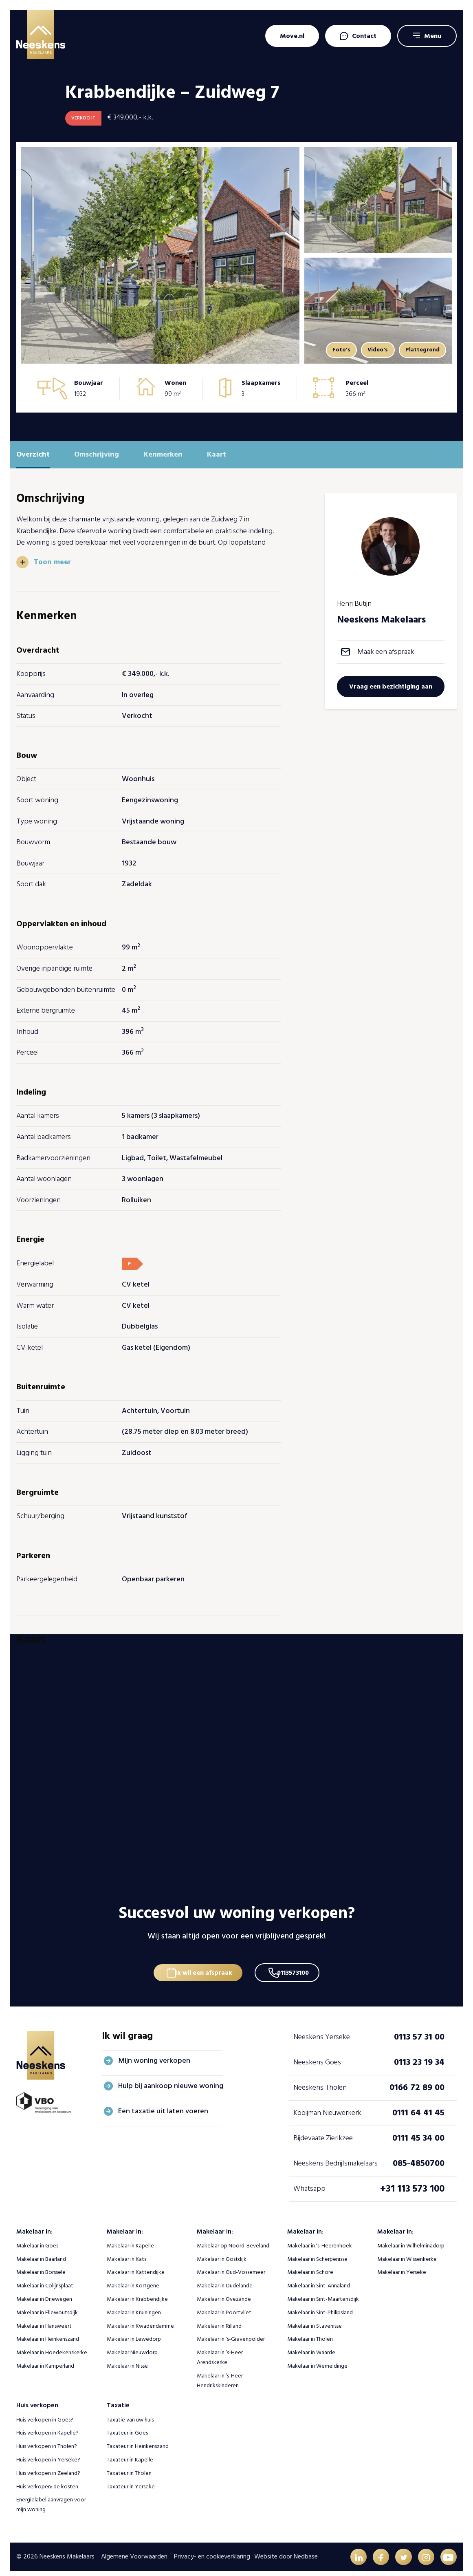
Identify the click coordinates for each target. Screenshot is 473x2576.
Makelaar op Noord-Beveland (233, 2238)
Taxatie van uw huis (130, 2412)
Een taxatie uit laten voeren (163, 2104)
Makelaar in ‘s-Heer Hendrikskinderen (220, 2373)
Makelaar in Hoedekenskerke (51, 2345)
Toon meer (53, 561)
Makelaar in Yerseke (401, 2265)
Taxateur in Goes (127, 2425)
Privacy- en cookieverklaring (212, 2550)
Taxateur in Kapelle (130, 2452)
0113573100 (297, 1962)
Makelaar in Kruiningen (134, 2305)
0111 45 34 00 (418, 2130)
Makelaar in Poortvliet (224, 2305)
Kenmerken (163, 454)
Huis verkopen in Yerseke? (48, 2452)
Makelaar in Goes (37, 2238)
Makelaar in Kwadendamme (140, 2318)
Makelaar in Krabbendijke (137, 2291)
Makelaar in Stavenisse (314, 2318)
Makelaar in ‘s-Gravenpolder (231, 2332)
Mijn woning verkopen (154, 2053)
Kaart (216, 454)
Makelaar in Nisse (127, 2358)
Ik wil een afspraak (200, 1962)
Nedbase (306, 2550)
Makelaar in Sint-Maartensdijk (323, 2291)
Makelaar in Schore (310, 2265)
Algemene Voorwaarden (134, 2550)
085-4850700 (418, 2156)
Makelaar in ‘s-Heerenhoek (319, 2238)
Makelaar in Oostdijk (221, 2251)
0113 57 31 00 (419, 2029)
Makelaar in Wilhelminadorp (410, 2238)
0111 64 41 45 (418, 2105)
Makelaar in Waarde (311, 2345)
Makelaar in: (34, 2224)
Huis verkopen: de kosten (47, 2479)
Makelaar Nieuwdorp (132, 2345)
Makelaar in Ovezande (224, 2291)
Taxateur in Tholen (129, 2465)
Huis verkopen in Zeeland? (48, 2465)
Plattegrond (420, 350)
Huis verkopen (37, 2398)
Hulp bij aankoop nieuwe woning (170, 2078)
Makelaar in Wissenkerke (407, 2251)
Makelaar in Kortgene (133, 2278)
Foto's (330, 350)
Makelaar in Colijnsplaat (44, 2278)
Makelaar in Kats (126, 2251)
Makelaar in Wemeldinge (317, 2358)
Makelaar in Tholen (310, 2332)
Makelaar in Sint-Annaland (318, 2278)
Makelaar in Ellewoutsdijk (47, 2305)
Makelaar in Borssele (41, 2265)
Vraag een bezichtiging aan (390, 686)
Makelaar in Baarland (41, 2251)
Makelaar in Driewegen (44, 2291)
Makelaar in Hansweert (44, 2318)
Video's (371, 350)
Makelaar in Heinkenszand (47, 2332)
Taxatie (118, 2398)
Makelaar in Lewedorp (134, 2332)
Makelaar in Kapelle (130, 2238)
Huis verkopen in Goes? (44, 2412)
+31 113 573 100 (412, 2181)
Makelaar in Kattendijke (136, 2265)
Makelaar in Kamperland (45, 2358)
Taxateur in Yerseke (131, 2479)
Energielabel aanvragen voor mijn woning (51, 2497)
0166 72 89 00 (416, 2080)
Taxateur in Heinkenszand (138, 2439)
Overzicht (33, 454)
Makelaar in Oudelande (225, 2278)
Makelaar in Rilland (219, 2318)
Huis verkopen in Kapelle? (47, 2425)
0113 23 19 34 (419, 2055)
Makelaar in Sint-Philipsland (320, 2305)
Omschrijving (96, 454)
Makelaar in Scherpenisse (317, 2251)
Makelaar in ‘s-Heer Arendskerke (220, 2350)
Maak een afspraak (385, 652)
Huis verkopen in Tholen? (46, 2439)
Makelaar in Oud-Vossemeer (231, 2265)
